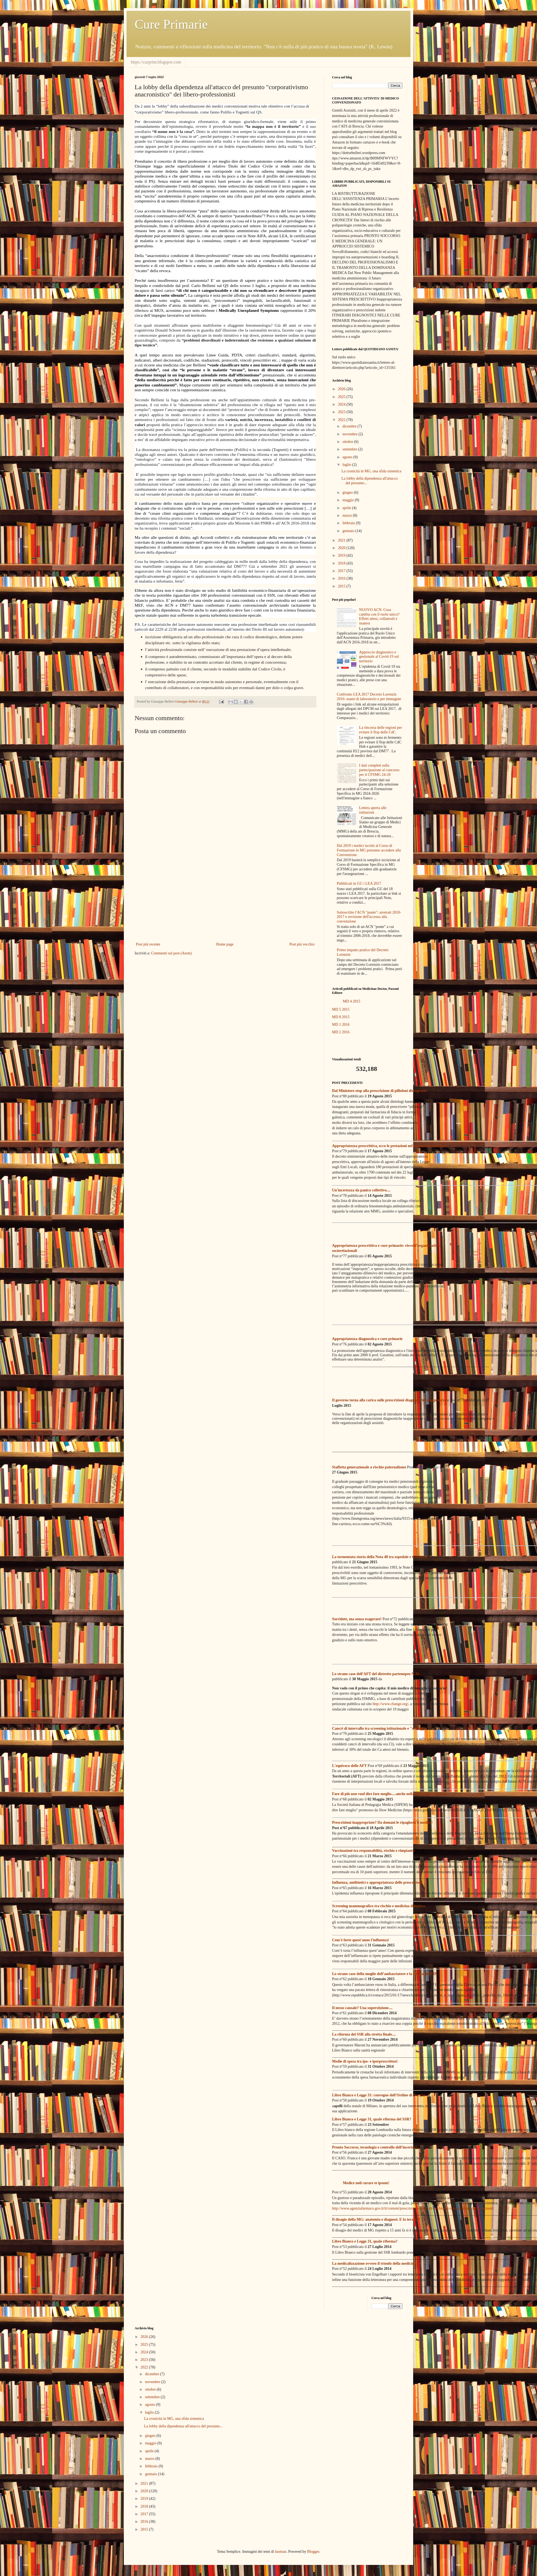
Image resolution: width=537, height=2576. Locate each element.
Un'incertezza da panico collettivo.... (361, 1190)
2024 (342, 404)
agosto (347, 457)
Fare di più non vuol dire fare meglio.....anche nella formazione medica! (389, 1794)
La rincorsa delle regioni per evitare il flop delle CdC (380, 730)
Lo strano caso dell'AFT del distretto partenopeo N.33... (377, 1674)
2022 (342, 420)
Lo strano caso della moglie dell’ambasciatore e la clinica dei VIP (384, 1974)
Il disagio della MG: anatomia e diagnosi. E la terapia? (376, 2219)
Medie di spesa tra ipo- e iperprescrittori (364, 2061)
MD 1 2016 (341, 1025)
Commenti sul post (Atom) (171, 953)
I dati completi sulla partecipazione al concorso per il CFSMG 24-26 (379, 770)
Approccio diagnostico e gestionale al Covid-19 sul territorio (379, 656)
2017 (342, 571)
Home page (224, 944)
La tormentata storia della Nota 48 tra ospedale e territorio (379, 1557)
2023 (342, 412)
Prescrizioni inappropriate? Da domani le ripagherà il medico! (382, 1822)
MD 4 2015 (351, 1001)
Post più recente (148, 944)
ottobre (348, 442)
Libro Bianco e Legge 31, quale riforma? (364, 2241)
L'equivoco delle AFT (349, 1766)
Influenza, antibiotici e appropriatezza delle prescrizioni (377, 1882)
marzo (347, 515)
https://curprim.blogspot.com (156, 62)
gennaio (348, 531)
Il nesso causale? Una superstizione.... (362, 2008)
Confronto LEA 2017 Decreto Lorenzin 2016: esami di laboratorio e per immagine (369, 696)
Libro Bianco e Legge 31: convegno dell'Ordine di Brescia (378, 2095)
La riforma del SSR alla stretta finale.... (364, 2034)
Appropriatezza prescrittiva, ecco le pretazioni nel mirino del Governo (388, 1146)
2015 (342, 586)
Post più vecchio (301, 944)
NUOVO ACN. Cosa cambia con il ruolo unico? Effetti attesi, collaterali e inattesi (379, 616)
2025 (342, 397)
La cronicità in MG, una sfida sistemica (371, 471)
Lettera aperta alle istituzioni (372, 810)
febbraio (349, 523)
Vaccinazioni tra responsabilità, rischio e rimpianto (373, 1851)
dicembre (349, 426)
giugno (348, 492)
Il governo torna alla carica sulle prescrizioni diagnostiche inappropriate (390, 1400)
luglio (347, 465)
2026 (342, 389)
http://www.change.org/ (390, 1704)
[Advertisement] (225, 896)
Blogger (313, 2552)
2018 (342, 563)
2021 (342, 540)
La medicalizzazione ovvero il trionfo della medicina (374, 2263)
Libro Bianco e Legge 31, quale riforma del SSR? (371, 2119)
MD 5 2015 (341, 1009)
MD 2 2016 (341, 1032)
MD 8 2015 (341, 1017)
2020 (342, 548)
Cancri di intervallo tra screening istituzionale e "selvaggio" (380, 1728)
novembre (350, 434)
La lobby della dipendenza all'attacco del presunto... (183, 2426)
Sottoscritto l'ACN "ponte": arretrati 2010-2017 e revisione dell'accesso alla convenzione (369, 917)
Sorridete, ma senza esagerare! (357, 1619)
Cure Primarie (171, 24)
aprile (347, 508)
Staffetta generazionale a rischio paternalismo (369, 1467)
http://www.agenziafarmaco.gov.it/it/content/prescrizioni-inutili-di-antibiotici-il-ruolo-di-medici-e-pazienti (412, 2208)
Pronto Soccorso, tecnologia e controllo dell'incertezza (375, 2147)
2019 (342, 555)
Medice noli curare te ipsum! (366, 2183)
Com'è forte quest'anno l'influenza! (360, 1940)
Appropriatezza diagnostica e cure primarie (367, 1339)
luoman (280, 2552)
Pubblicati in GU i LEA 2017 (359, 883)
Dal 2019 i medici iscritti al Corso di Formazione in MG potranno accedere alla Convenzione (369, 850)
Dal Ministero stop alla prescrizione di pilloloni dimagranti (379, 1091)
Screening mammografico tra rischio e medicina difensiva (378, 1906)
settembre (350, 449)
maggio (348, 500)
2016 (342, 578)
